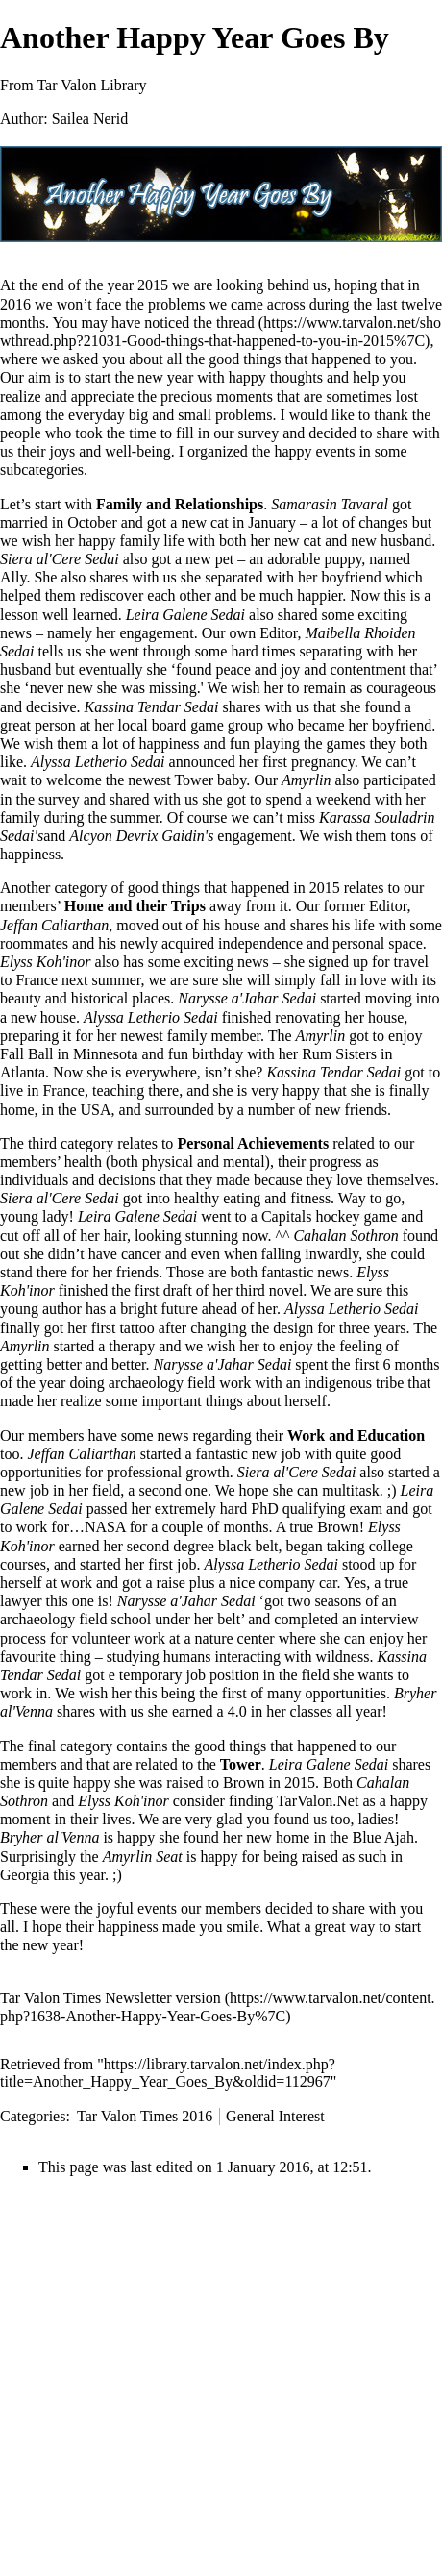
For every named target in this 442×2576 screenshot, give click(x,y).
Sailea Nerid (90, 119)
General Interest (275, 2116)
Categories (32, 2116)
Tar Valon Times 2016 (144, 2116)
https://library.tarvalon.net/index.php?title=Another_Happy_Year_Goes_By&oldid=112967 (167, 2073)
